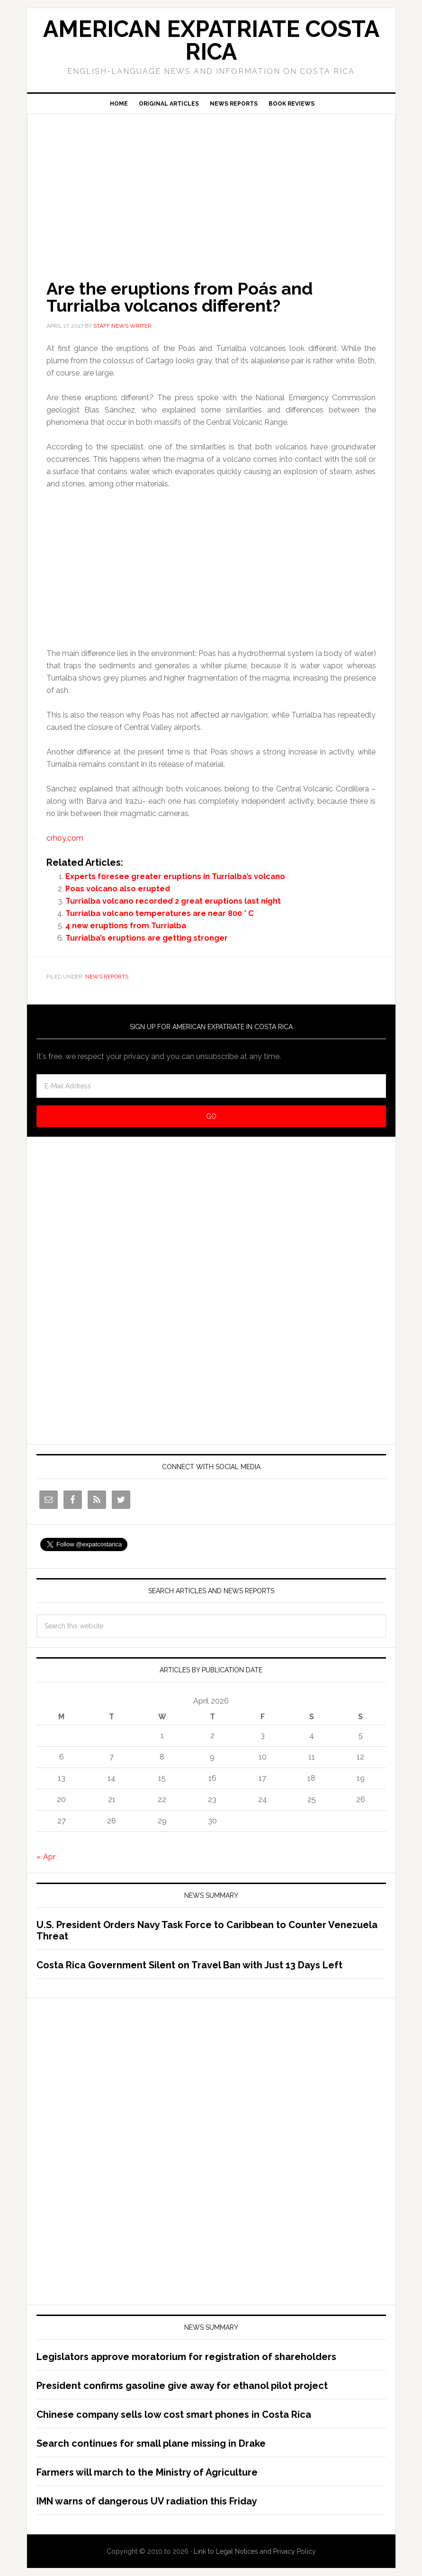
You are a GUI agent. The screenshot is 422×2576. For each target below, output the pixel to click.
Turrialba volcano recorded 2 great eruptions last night (173, 901)
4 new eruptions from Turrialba (125, 925)
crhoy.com (64, 838)
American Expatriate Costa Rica (211, 40)
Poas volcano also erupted (117, 888)
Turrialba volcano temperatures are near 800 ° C (159, 913)
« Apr (45, 1856)
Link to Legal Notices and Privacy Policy (255, 2551)
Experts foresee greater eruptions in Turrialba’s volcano (175, 876)
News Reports (106, 976)
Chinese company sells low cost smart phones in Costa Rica (173, 2414)
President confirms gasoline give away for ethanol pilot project (182, 2385)
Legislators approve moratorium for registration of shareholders (186, 2356)
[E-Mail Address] (211, 1086)
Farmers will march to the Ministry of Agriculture (147, 2472)
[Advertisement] (211, 183)
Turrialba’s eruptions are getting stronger (146, 937)
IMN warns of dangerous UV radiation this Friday (146, 2501)
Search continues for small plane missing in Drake (151, 2443)
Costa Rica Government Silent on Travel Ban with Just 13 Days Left (189, 1965)
